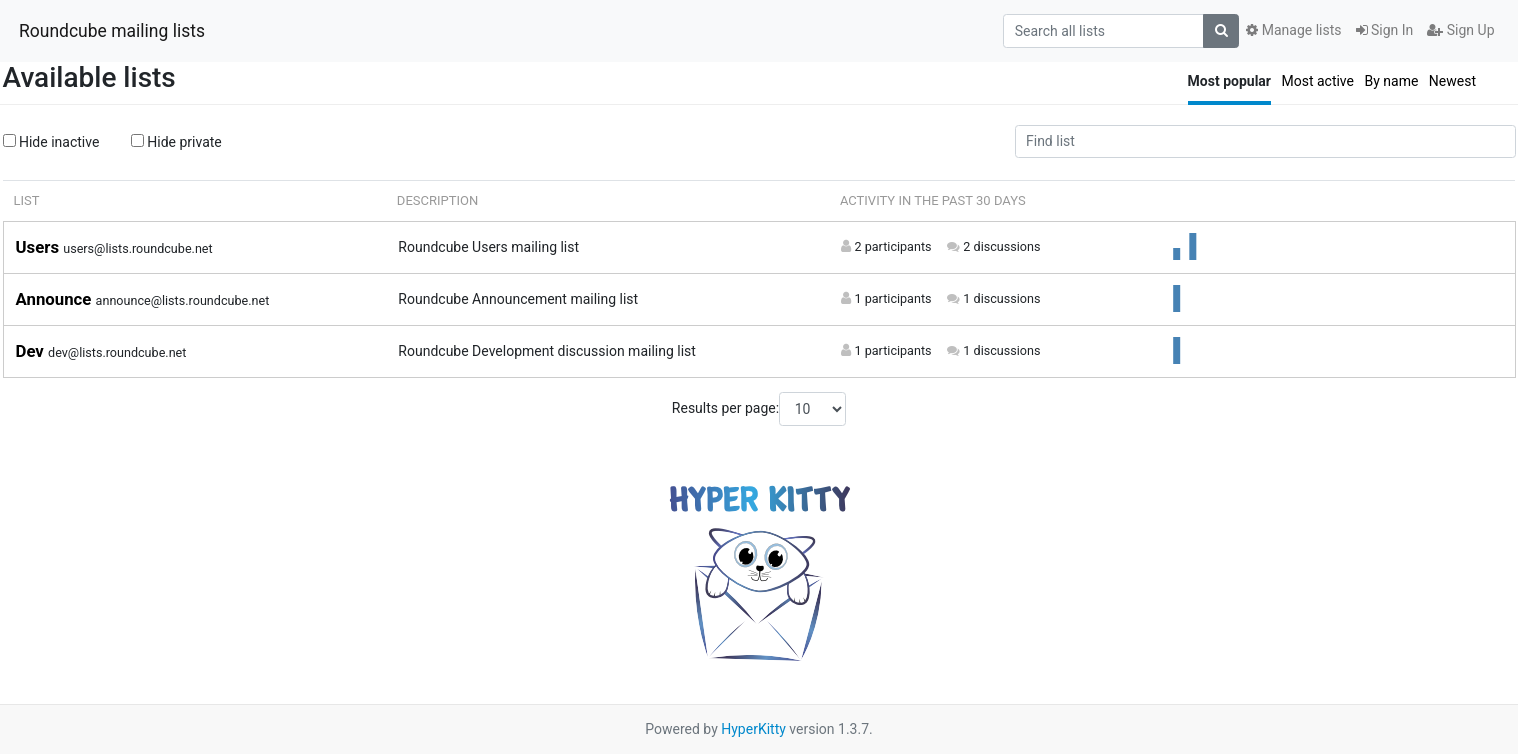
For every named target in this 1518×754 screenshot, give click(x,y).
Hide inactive (51, 142)
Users (40, 247)
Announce (56, 299)
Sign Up (1460, 30)
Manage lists (1293, 30)
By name (1391, 81)
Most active (1317, 81)
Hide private (176, 142)
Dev (32, 351)
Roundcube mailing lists (112, 31)
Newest (1452, 81)
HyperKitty (753, 729)
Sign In (1385, 30)
